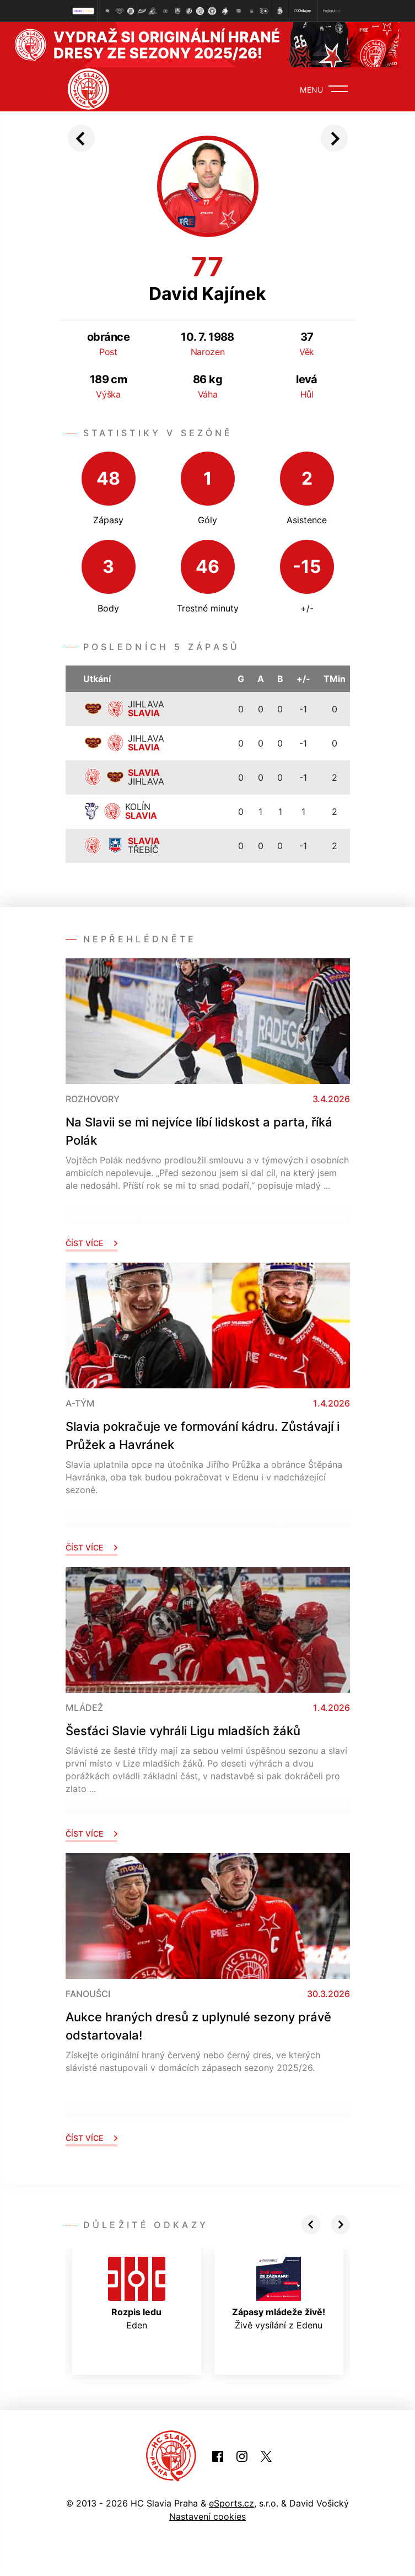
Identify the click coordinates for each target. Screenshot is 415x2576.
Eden (136, 2294)
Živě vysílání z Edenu (278, 2294)
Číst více (91, 1243)
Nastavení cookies (207, 2516)
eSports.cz (231, 2503)
